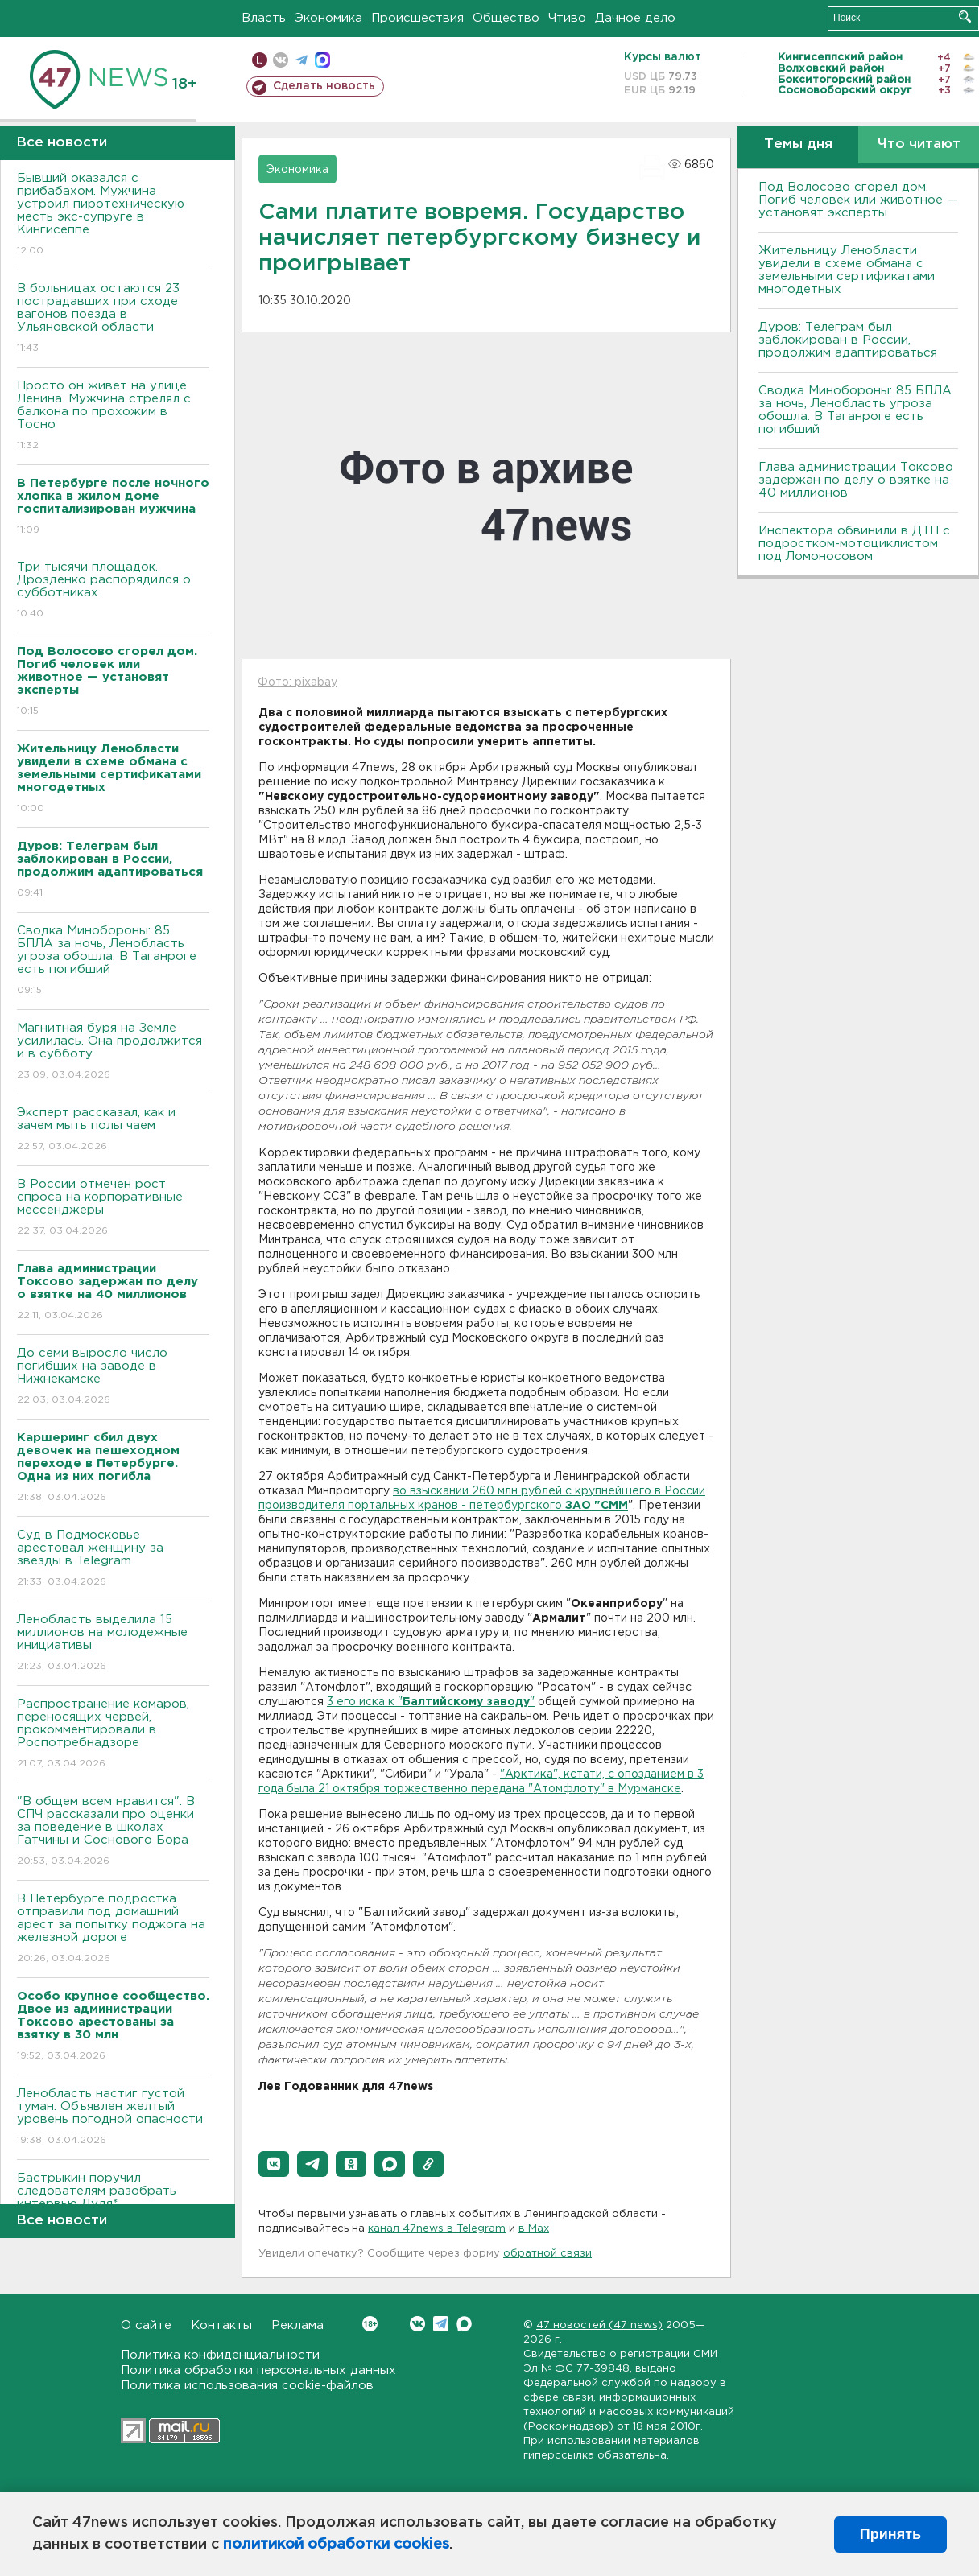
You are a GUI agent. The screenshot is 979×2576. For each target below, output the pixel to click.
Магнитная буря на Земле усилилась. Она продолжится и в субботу (113, 1052)
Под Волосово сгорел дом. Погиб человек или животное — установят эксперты (858, 200)
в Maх (533, 2228)
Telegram (440, 2323)
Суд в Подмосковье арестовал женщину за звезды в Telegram (113, 1559)
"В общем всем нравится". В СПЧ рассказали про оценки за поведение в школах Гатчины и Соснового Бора (113, 1832)
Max (464, 2323)
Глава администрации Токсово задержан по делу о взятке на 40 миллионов (855, 480)
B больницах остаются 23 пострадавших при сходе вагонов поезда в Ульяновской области (113, 319)
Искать (965, 16)
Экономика (328, 18)
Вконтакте (370, 2323)
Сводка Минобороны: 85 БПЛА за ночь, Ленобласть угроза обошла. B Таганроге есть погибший (113, 961)
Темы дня (798, 144)
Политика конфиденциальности (220, 2355)
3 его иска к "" (431, 1702)
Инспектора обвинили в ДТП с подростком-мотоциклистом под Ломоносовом (854, 544)
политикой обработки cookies (336, 2544)
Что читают (919, 144)
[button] (273, 2164)
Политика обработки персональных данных (258, 2370)
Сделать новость (324, 86)
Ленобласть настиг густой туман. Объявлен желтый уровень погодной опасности (113, 2117)
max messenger (322, 60)
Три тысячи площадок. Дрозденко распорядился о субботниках (113, 591)
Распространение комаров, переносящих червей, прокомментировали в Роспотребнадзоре (113, 1734)
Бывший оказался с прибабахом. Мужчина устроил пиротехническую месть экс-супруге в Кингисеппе (113, 215)
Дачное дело (635, 18)
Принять (890, 2534)
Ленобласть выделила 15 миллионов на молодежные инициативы (113, 1643)
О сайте (146, 2325)
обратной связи (547, 2253)
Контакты (221, 2325)
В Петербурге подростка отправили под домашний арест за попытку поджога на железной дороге (113, 1929)
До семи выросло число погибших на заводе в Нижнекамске (113, 1377)
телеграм (301, 60)
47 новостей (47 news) (599, 2325)
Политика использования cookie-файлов (247, 2385)
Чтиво (567, 18)
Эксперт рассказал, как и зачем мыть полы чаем (113, 1130)
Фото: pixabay (297, 682)
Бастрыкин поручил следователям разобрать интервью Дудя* (113, 2202)
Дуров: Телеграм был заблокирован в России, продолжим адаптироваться (847, 340)
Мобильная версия (259, 60)
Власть (264, 18)
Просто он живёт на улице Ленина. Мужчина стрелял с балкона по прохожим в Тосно (113, 416)
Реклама (297, 2325)
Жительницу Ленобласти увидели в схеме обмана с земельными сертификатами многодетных (846, 270)
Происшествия (417, 18)
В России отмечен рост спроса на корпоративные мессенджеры (113, 1208)
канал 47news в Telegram (437, 2228)
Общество (506, 18)
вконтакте (280, 60)
